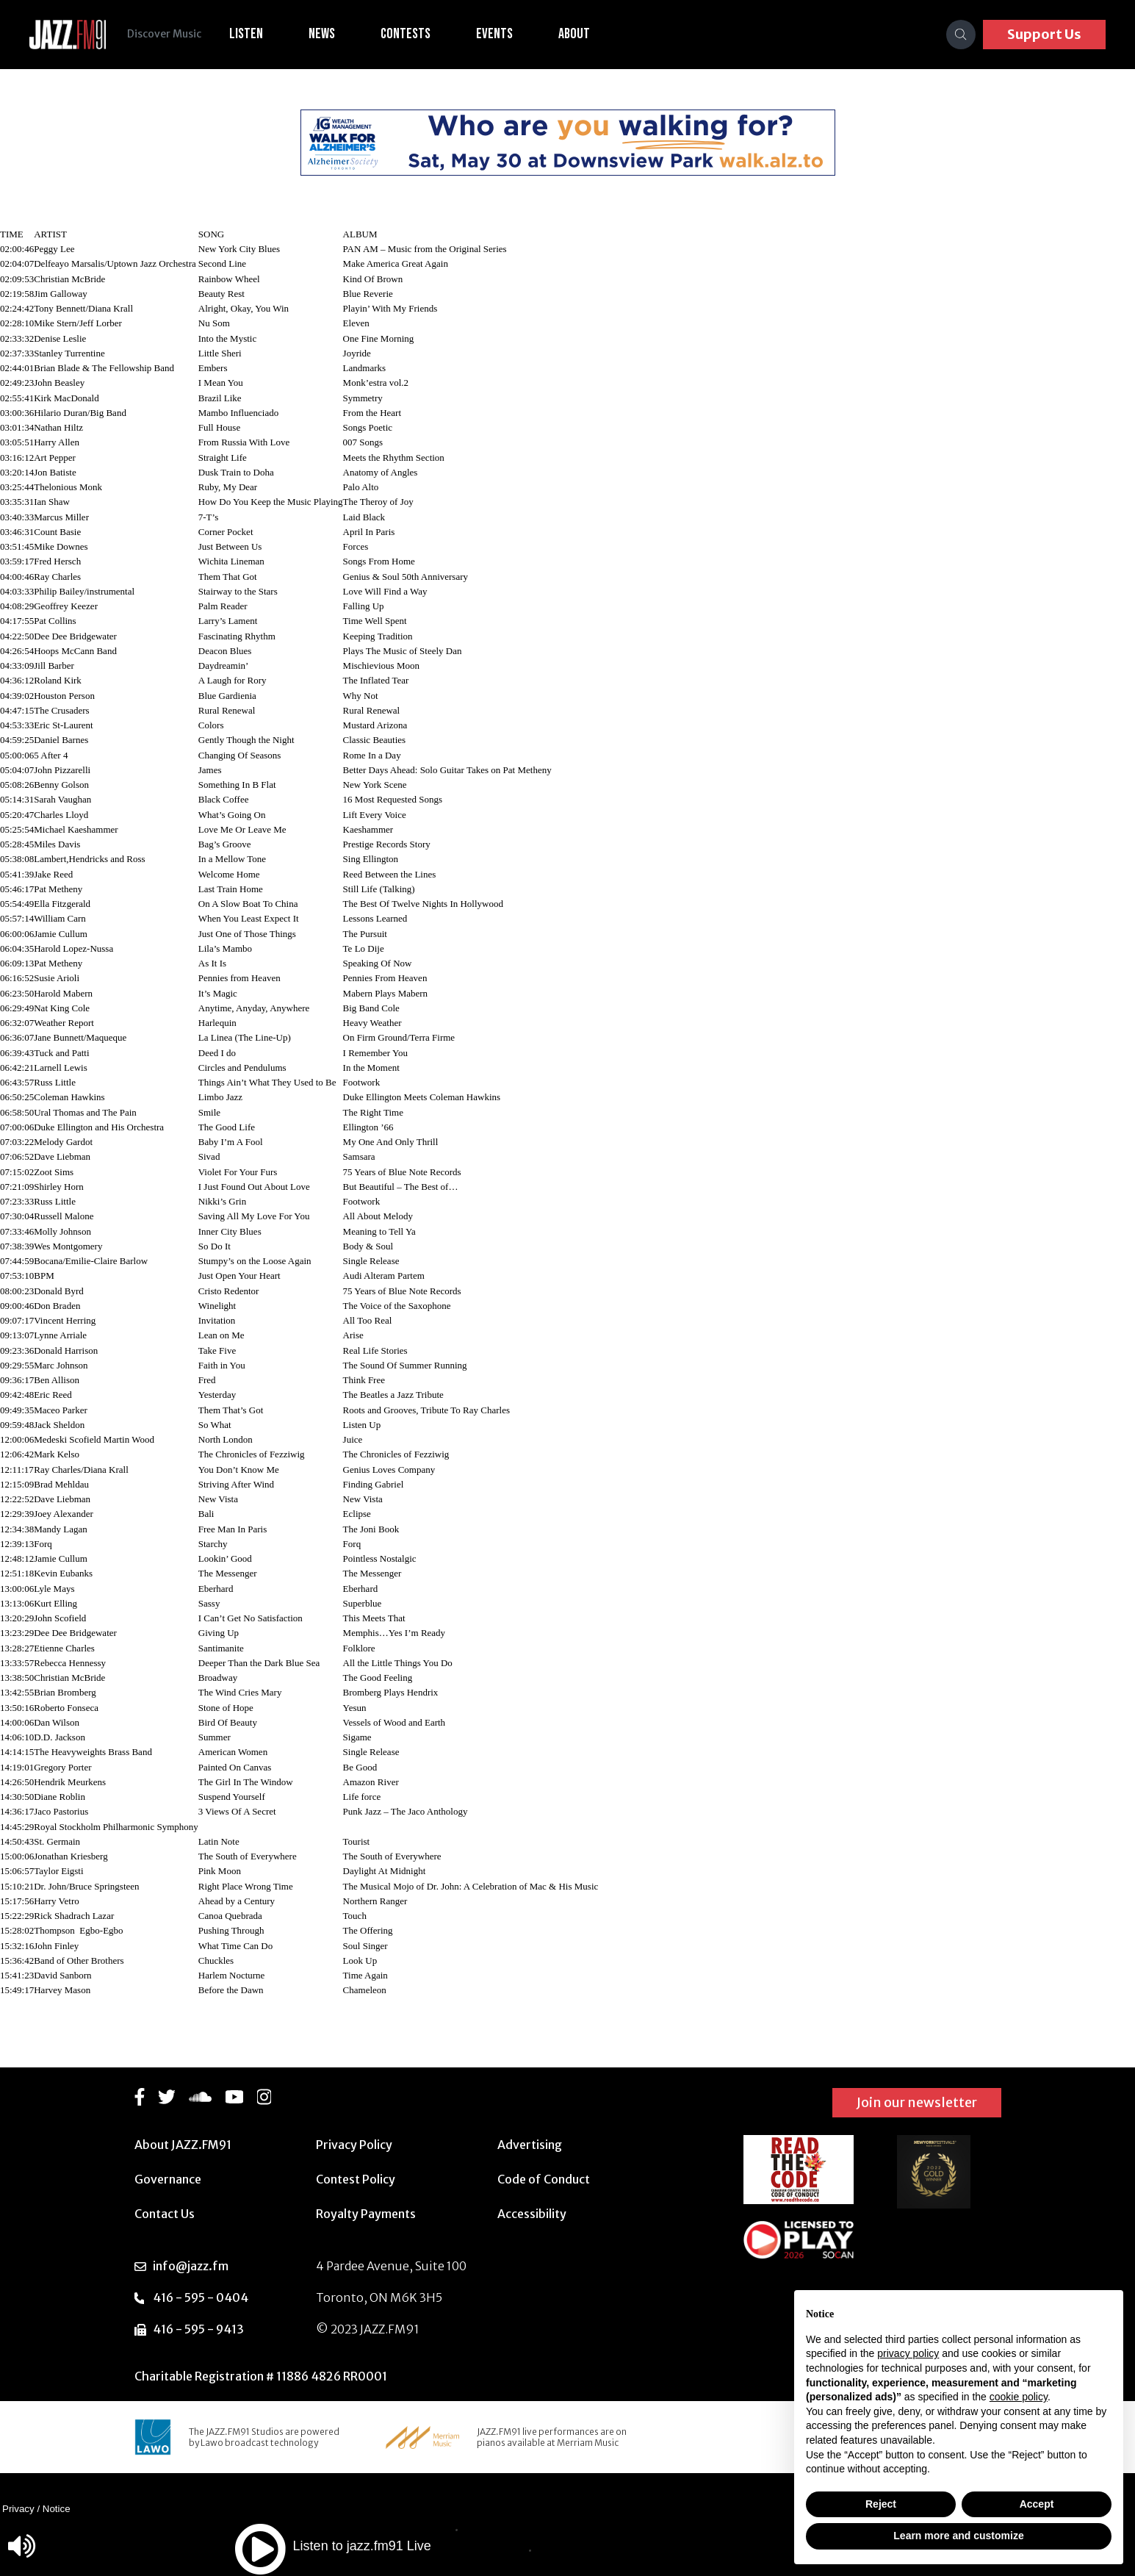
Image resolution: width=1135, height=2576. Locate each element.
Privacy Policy (354, 2144)
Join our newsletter (917, 2102)
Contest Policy (355, 2179)
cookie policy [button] (1019, 2397)
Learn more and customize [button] (958, 2535)
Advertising (529, 2144)
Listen (248, 34)
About (576, 34)
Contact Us (164, 2213)
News (324, 34)
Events (496, 34)
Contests (408, 34)
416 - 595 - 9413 (198, 2329)
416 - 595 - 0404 (200, 2297)
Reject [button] (880, 2504)
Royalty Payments (366, 2213)
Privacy (18, 2508)
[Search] (961, 34)
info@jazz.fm (190, 2266)
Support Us (1044, 34)
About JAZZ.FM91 (182, 2144)
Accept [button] (1037, 2504)
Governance (167, 2179)
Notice (57, 2508)
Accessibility (531, 2213)
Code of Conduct (543, 2179)
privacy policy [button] (908, 2353)
